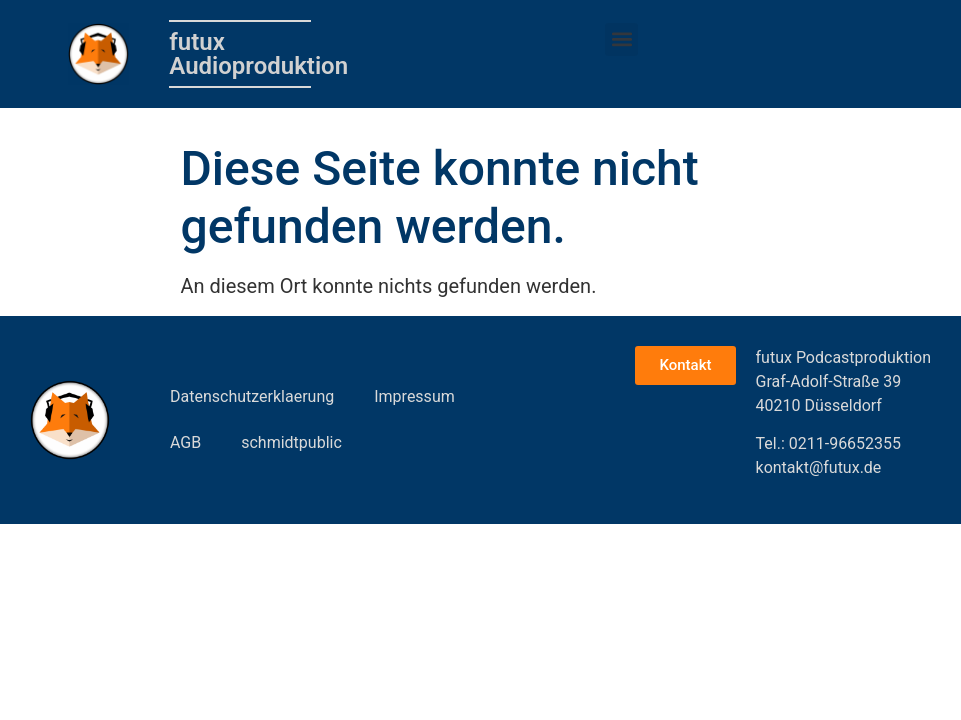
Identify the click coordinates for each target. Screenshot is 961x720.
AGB (185, 442)
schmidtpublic (291, 442)
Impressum (414, 396)
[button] (621, 39)
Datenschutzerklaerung (252, 396)
